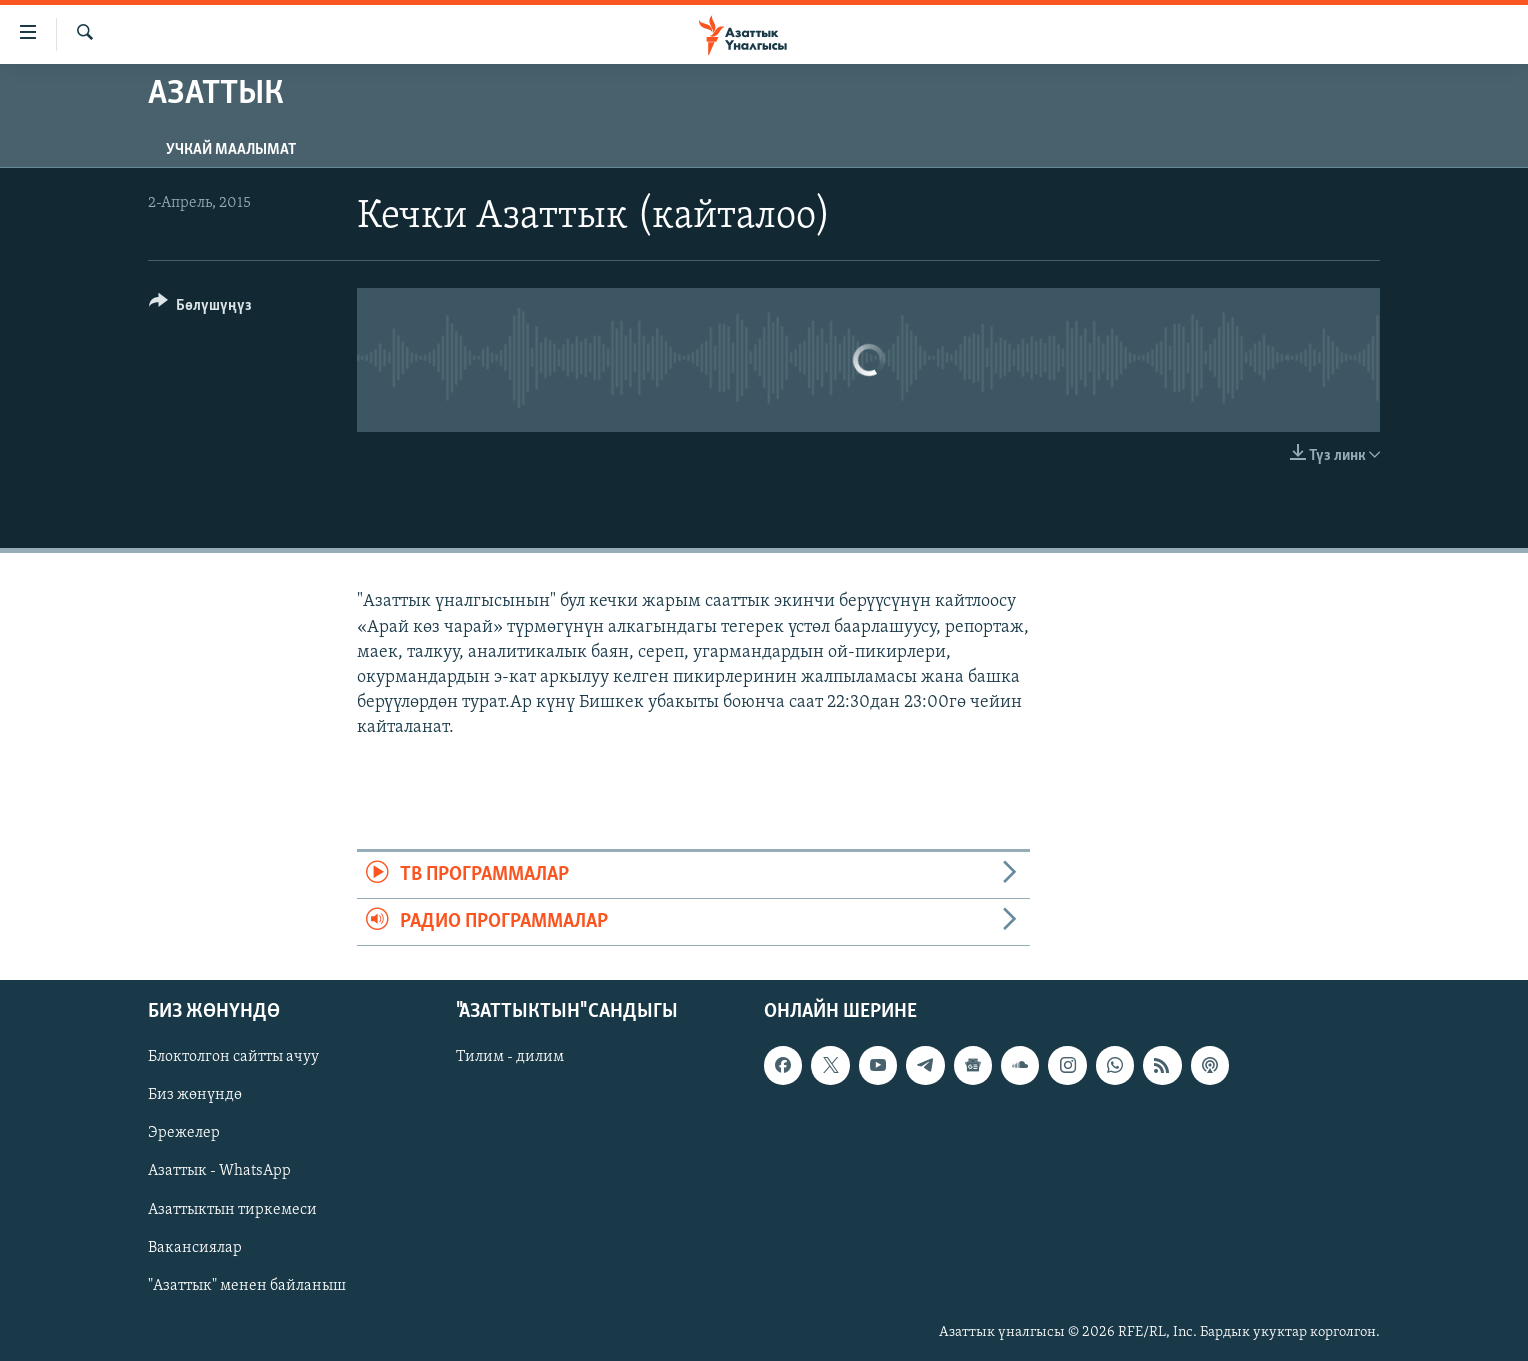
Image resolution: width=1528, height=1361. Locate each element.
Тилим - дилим (510, 1058)
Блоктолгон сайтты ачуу (233, 1058)
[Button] (200, 308)
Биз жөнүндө (195, 1096)
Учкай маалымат (231, 150)
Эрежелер (184, 1134)
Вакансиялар (195, 1248)
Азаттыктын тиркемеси (232, 1210)
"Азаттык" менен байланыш (247, 1286)
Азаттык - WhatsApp (219, 1172)
